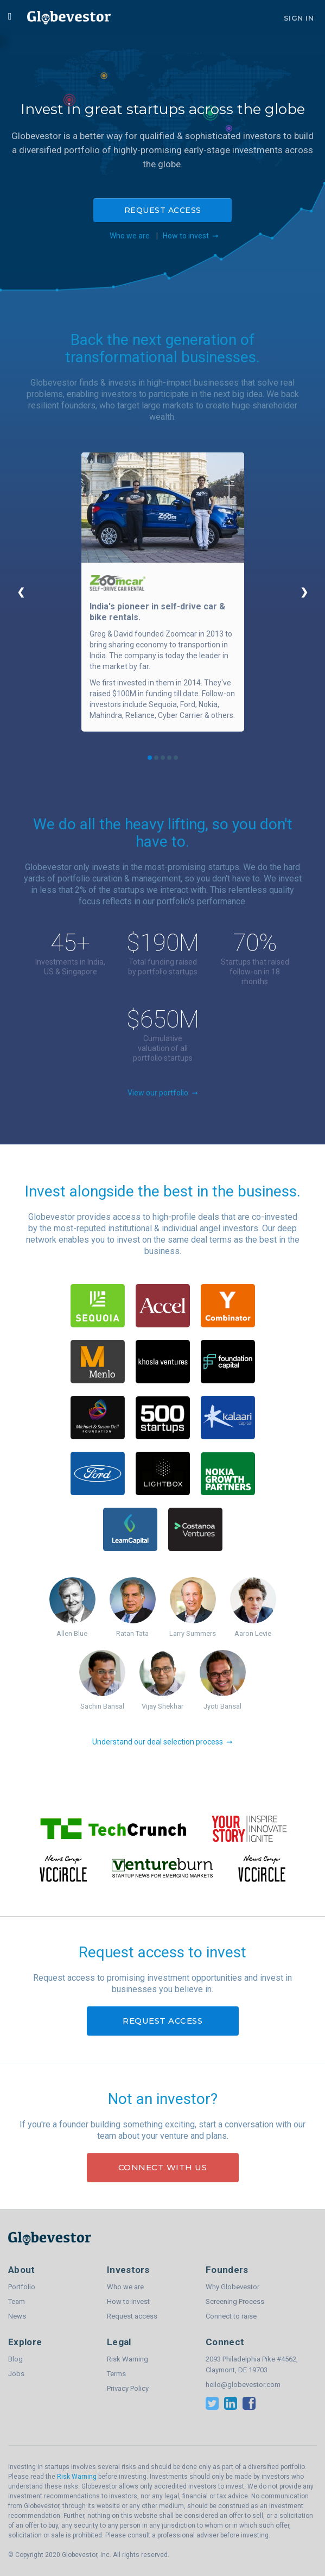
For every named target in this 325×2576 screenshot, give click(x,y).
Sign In (299, 18)
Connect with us (162, 2167)
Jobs (16, 2374)
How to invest (128, 2301)
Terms (116, 2374)
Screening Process (235, 2301)
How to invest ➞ (191, 235)
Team (16, 2301)
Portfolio (21, 2287)
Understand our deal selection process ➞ (162, 1741)
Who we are (128, 235)
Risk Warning (127, 2359)
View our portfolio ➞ (163, 1092)
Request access (162, 210)
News (17, 2316)
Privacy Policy (128, 2388)
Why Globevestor (232, 2287)
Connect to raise (231, 2316)
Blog (15, 2359)
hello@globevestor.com (243, 2384)
